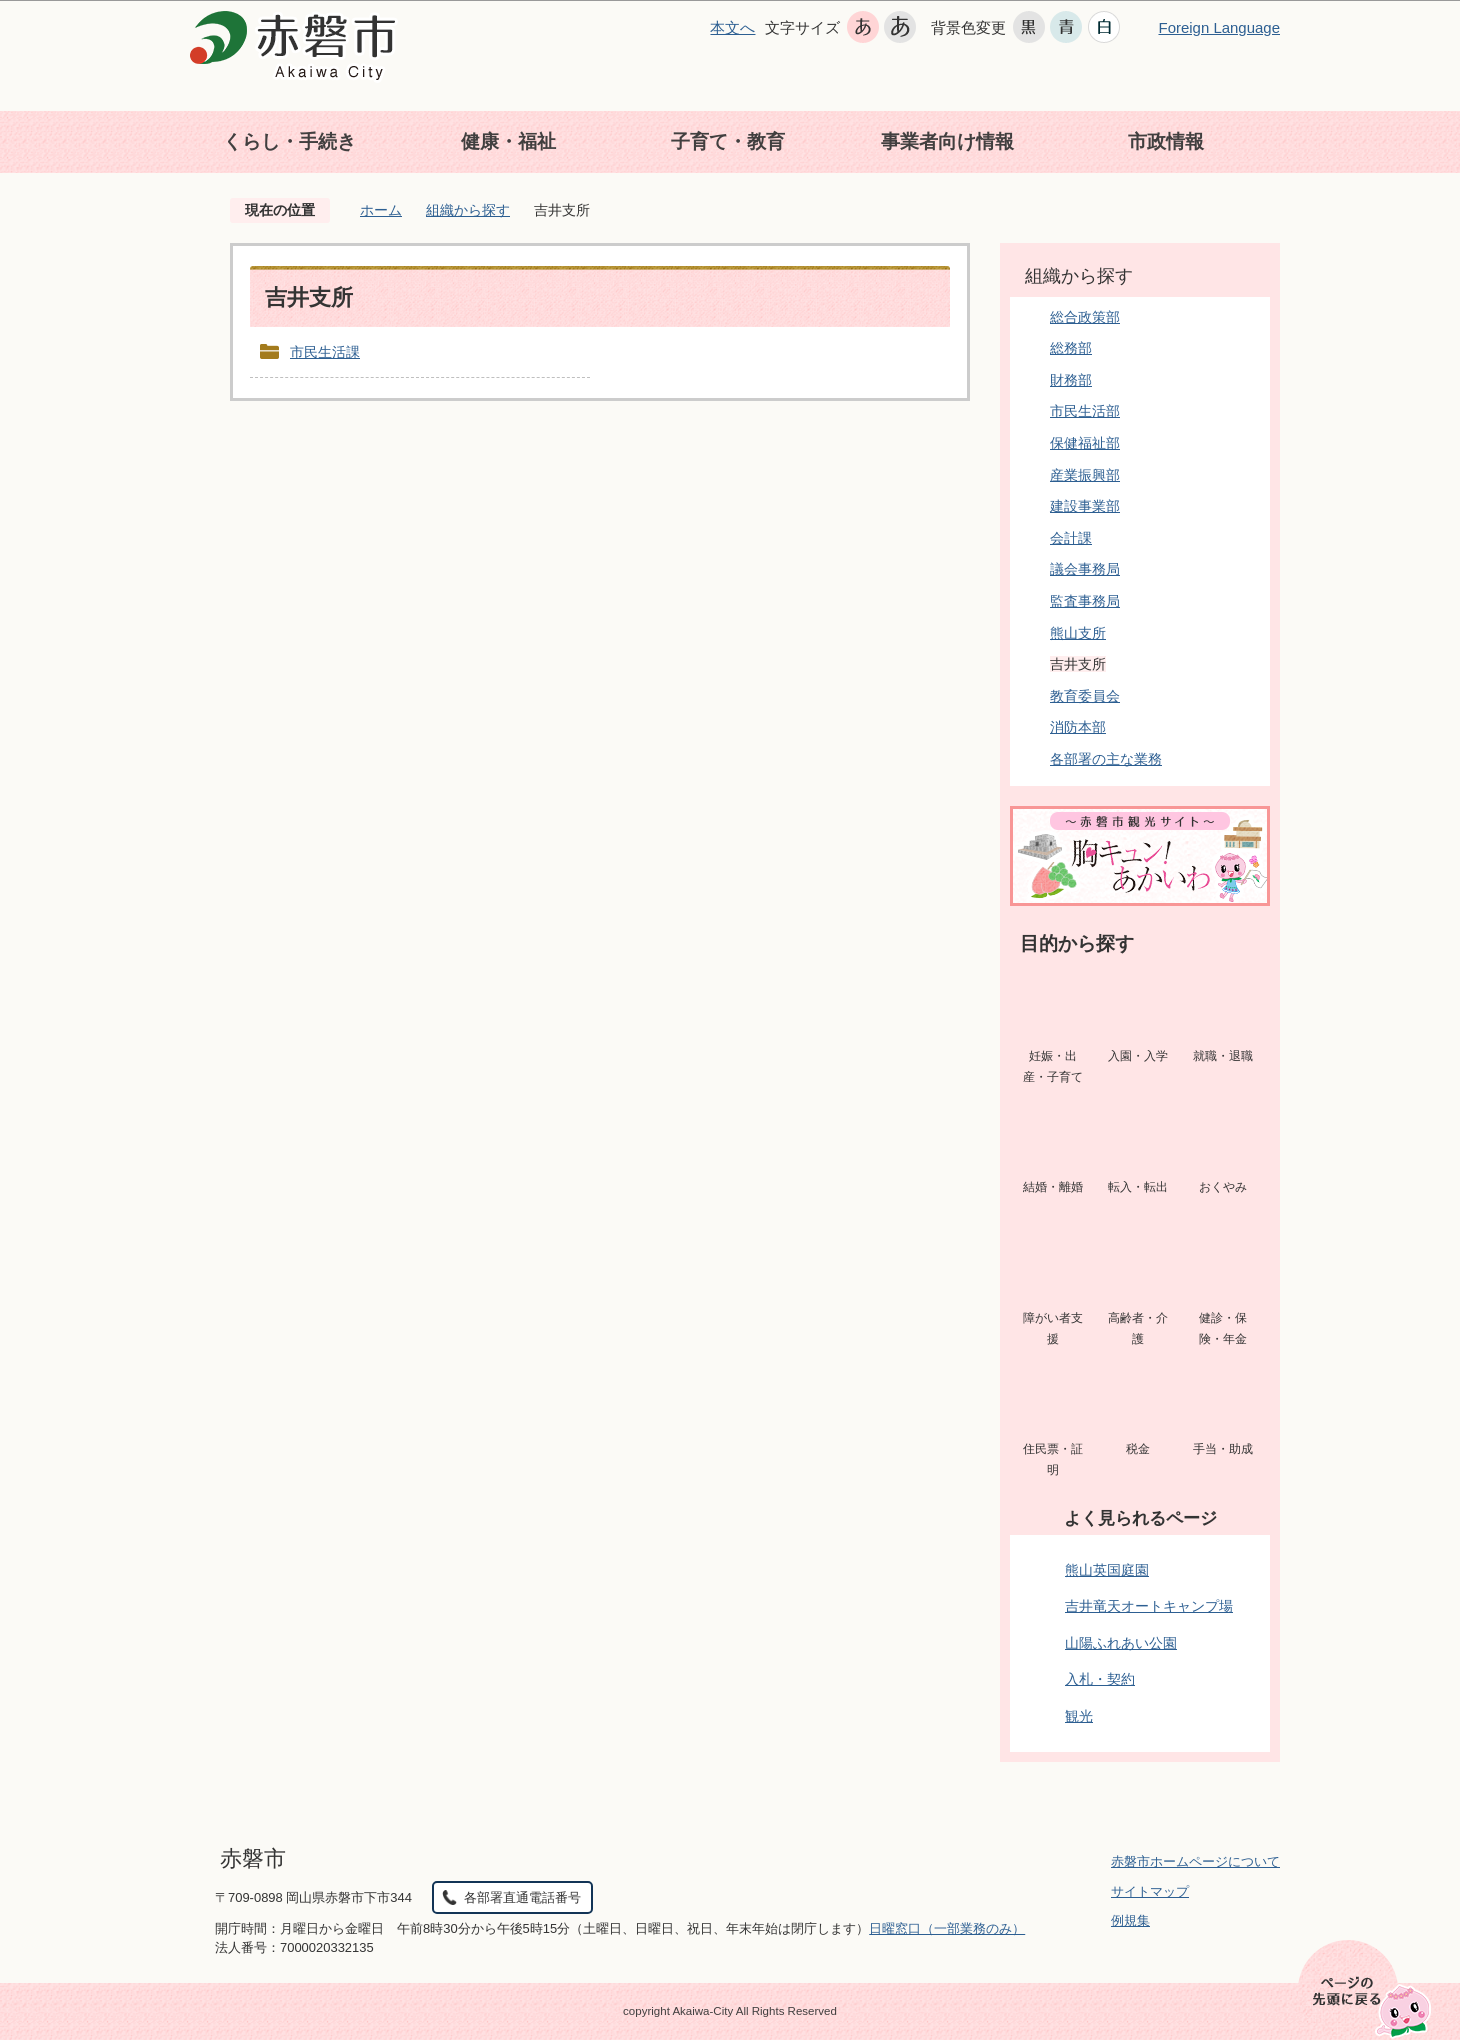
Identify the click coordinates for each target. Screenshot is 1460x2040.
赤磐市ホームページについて (1195, 1861)
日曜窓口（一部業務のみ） (947, 1928)
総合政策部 (1085, 317)
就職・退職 (1223, 1056)
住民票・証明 (1053, 1460)
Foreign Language (1219, 27)
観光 (1079, 1716)
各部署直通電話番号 (522, 1897)
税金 (1138, 1449)
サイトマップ (1150, 1891)
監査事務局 (1085, 601)
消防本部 (1078, 727)
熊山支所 (1078, 633)
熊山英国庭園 (1107, 1570)
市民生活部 (1085, 411)
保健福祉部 (1085, 443)
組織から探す (468, 210)
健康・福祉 (508, 141)
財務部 (1071, 380)
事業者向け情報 (947, 141)
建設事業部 (1085, 506)
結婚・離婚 (1053, 1187)
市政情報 (1166, 141)
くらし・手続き (289, 141)
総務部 (1071, 348)
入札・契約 (1100, 1679)
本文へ (732, 27)
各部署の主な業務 (1106, 759)
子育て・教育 (728, 141)
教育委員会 (1085, 696)
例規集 (1130, 1920)
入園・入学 (1138, 1056)
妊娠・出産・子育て (1053, 1067)
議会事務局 (1085, 569)
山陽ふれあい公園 (1121, 1643)
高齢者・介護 (1138, 1329)
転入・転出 (1138, 1187)
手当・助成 (1223, 1449)
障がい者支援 (1053, 1329)
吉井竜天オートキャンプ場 (1149, 1606)
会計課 (1071, 538)
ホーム (381, 210)
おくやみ (1223, 1187)
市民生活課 (325, 352)
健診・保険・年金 (1223, 1329)
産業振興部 (1085, 475)
